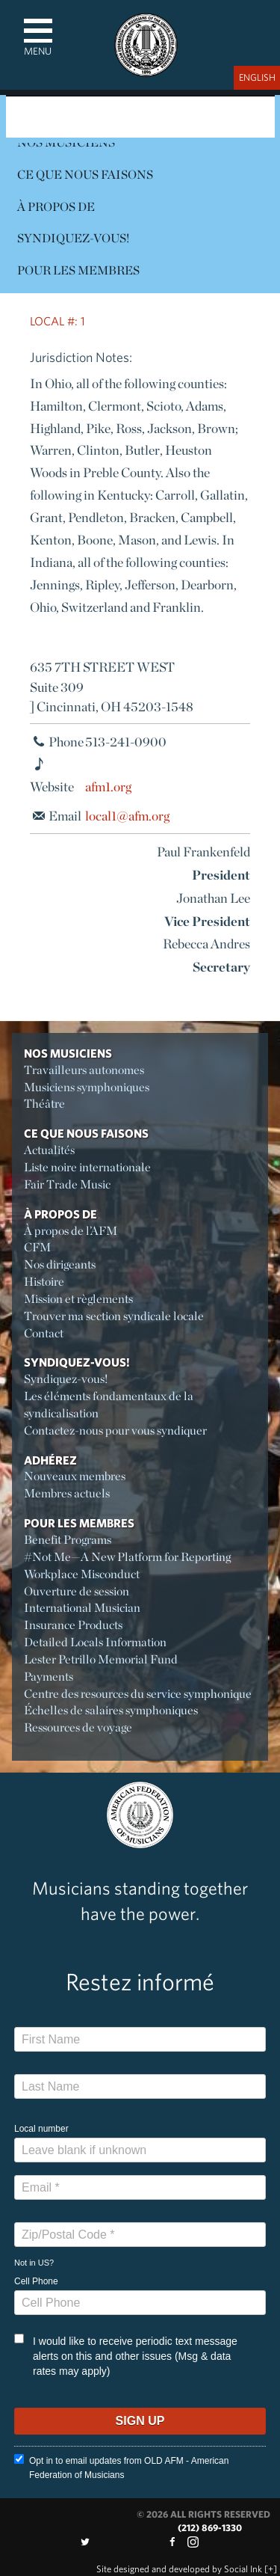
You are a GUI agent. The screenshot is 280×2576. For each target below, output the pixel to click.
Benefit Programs (67, 1540)
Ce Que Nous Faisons (85, 175)
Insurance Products (73, 1625)
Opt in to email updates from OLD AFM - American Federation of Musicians (121, 2467)
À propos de (56, 207)
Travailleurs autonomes (84, 1070)
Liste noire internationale (87, 1167)
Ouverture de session (76, 1591)
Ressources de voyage (78, 1727)
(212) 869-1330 (210, 2527)
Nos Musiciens (68, 1053)
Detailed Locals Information (95, 1642)
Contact (43, 1333)
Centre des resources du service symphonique (138, 1694)
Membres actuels (67, 1493)
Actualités (49, 1150)
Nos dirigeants (60, 1264)
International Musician (82, 1608)
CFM (37, 1247)
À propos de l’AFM (70, 1231)
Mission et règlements (78, 1299)
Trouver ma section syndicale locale (114, 1316)
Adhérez (50, 1460)
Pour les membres (78, 270)
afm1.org (108, 786)
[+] (270, 2569)
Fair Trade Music (67, 1184)
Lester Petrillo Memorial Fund (101, 1659)
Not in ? (34, 2262)
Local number (41, 2128)
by (179, 2569)
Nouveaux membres (74, 1476)
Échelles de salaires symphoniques (111, 1710)
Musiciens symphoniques (86, 1087)
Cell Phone (36, 2281)
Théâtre (44, 1104)
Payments (48, 1676)
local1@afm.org (127, 816)
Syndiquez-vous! (73, 238)
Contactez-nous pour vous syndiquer (115, 1430)
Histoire (44, 1282)
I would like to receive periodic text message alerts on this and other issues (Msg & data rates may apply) (125, 2355)
